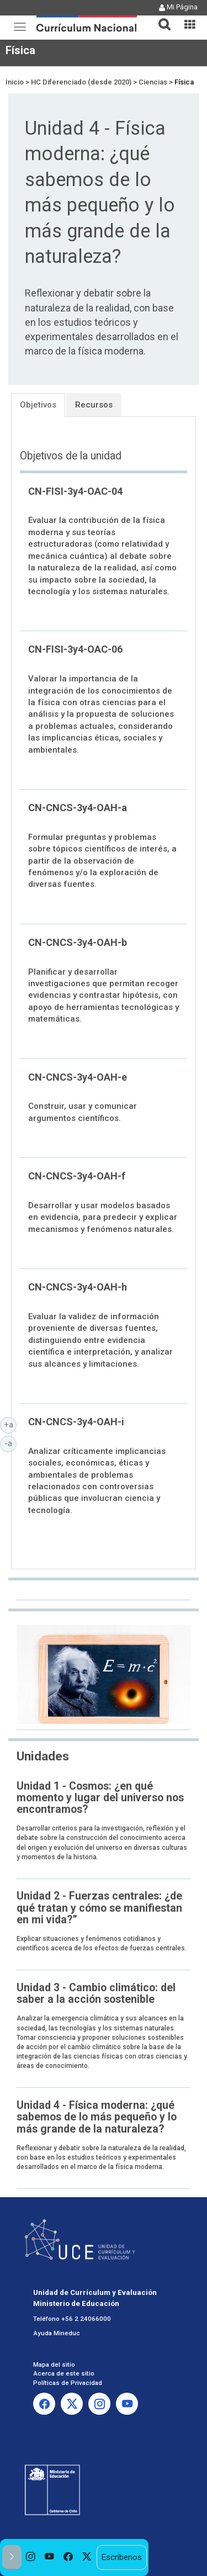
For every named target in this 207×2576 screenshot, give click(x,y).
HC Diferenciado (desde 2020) (81, 82)
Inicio (15, 82)
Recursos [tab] (94, 405)
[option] (31, 2557)
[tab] (160, 18)
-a (10, 1442)
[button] (160, 17)
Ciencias (153, 82)
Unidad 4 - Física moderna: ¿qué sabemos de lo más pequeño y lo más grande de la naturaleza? (97, 2117)
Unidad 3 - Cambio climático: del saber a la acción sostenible (96, 1993)
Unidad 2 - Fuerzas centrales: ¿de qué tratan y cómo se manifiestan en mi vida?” (99, 1908)
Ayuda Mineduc (56, 2333)
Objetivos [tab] (38, 405)
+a (10, 1424)
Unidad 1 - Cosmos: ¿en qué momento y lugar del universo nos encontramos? (100, 1798)
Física (20, 50)
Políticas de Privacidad (67, 2383)
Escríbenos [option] (121, 2557)
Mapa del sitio (54, 2364)
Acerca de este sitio (63, 2373)
